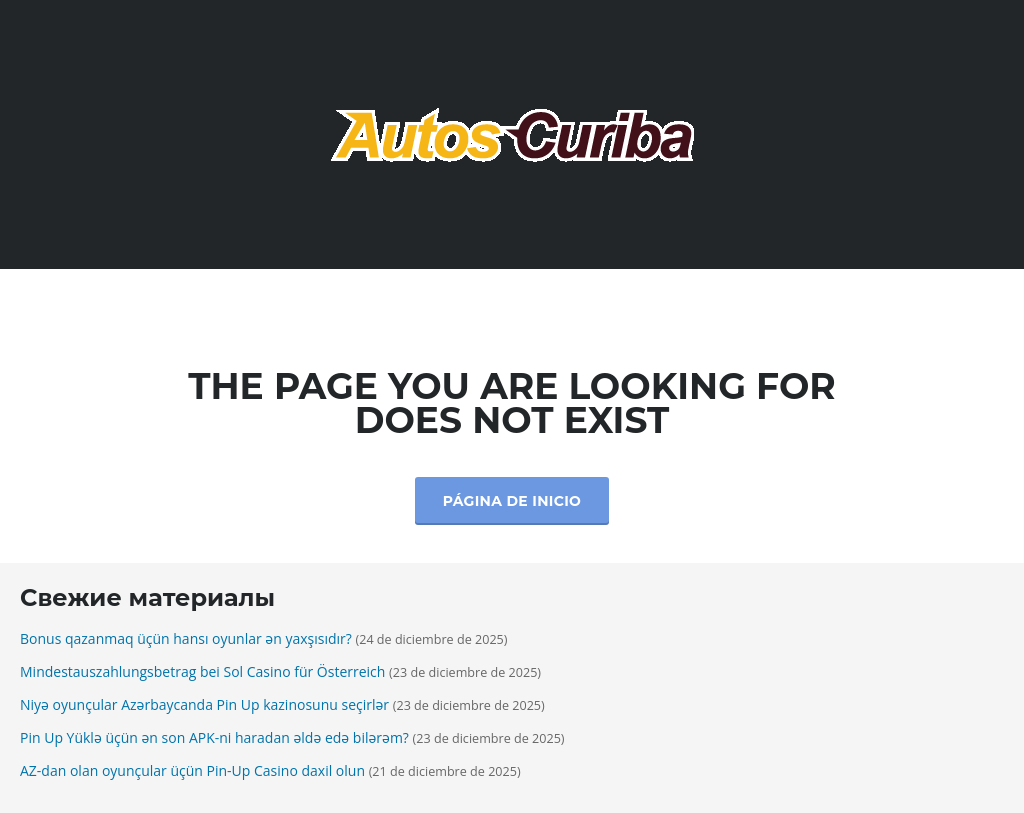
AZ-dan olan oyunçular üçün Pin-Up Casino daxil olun (192, 770)
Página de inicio (512, 501)
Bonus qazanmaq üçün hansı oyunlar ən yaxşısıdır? (186, 638)
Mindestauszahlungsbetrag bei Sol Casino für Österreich (202, 671)
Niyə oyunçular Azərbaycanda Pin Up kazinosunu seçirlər (204, 704)
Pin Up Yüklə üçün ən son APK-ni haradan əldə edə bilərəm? (214, 737)
